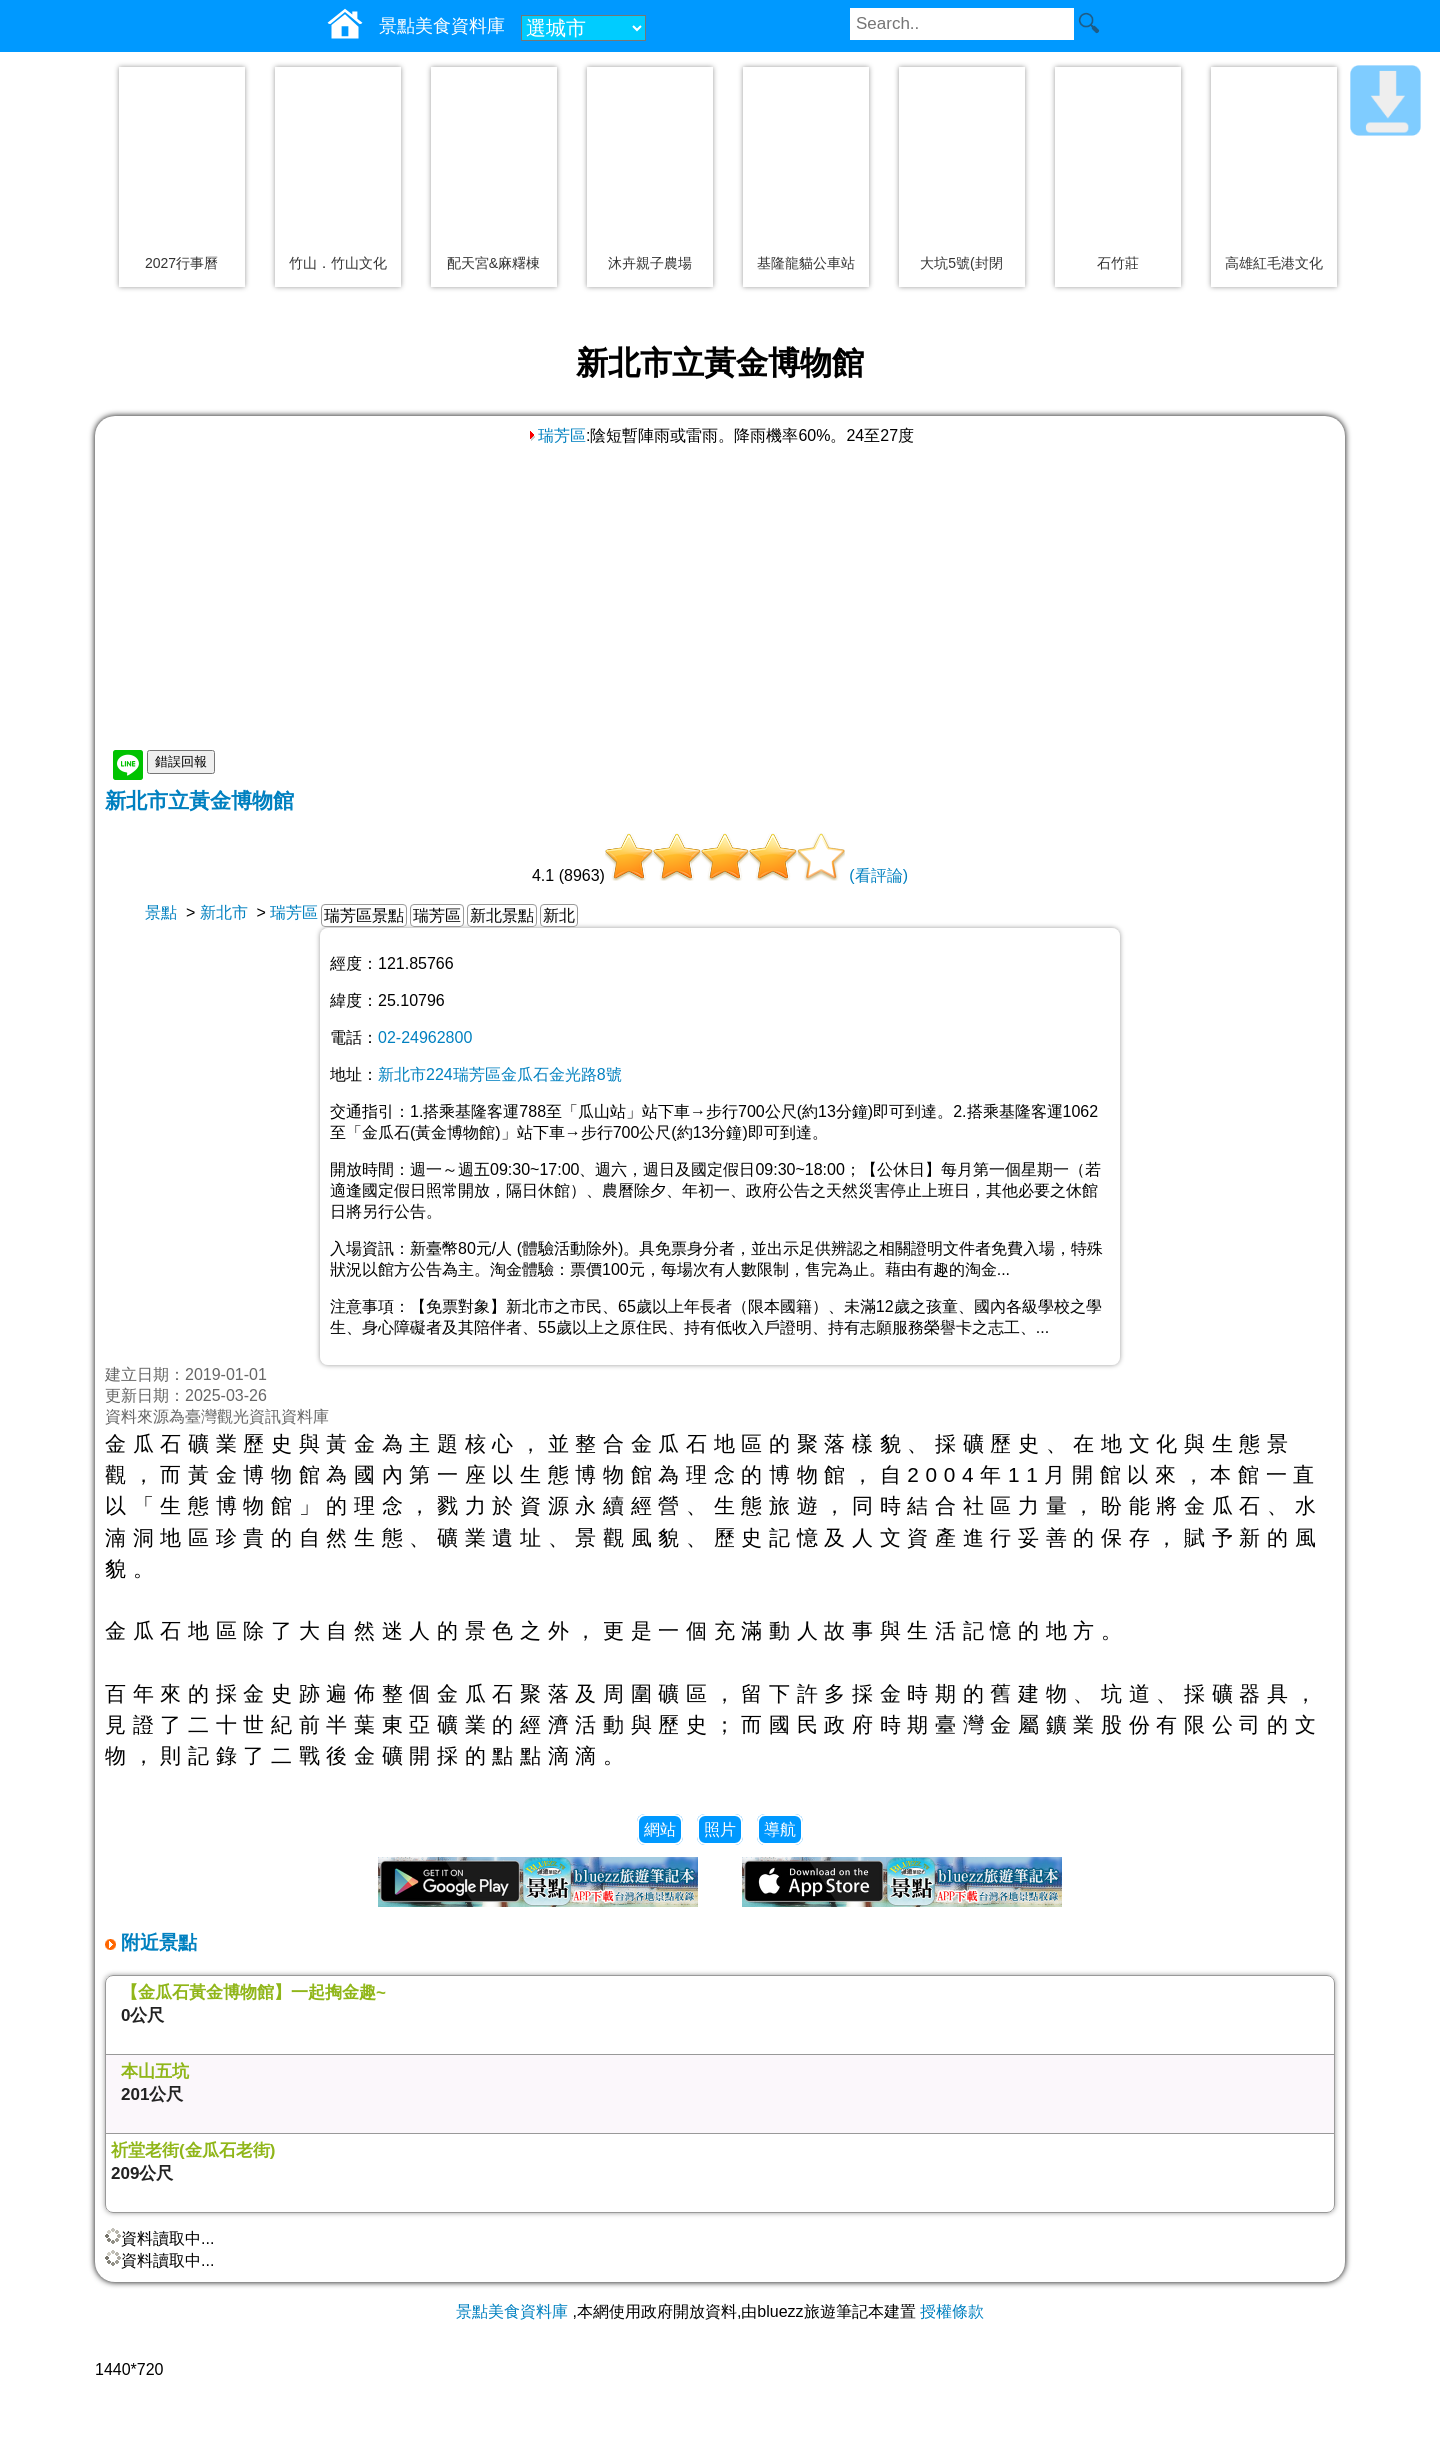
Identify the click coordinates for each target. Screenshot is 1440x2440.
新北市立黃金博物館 (199, 800)
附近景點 (156, 1942)
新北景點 (502, 915)
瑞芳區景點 (364, 915)
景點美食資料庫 (512, 2311)
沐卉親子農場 (650, 263)
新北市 (224, 912)
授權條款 (952, 2311)
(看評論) (878, 875)
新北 (559, 915)
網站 (660, 1829)
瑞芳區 (556, 435)
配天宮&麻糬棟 (493, 263)
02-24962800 (425, 1037)
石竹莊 (1118, 263)
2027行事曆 (181, 263)
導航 (780, 1829)
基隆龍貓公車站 (806, 263)
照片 (720, 1829)
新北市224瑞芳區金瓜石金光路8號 (500, 1074)
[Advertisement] (720, 597)
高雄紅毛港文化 (1274, 263)
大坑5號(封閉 (961, 263)
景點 (161, 912)
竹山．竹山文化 (338, 263)
